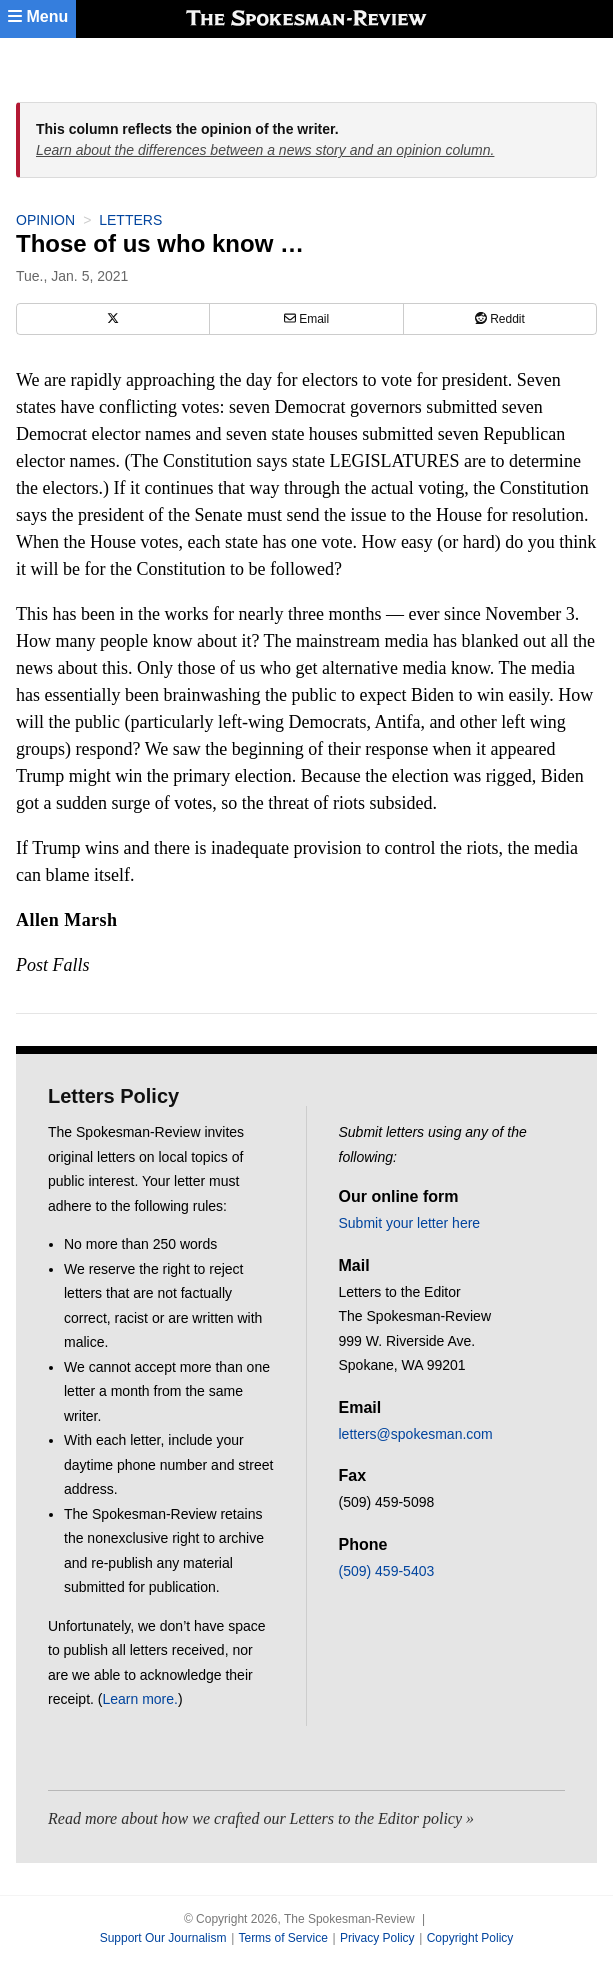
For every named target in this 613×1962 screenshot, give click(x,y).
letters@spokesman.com (416, 1434)
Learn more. (139, 1699)
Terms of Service (282, 1938)
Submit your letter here (410, 1223)
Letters (130, 220)
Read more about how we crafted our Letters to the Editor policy (255, 1818)
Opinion (45, 220)
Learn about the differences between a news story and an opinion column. (265, 150)
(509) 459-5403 (387, 1571)
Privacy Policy (377, 1938)
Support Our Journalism (163, 1938)
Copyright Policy (470, 1938)
